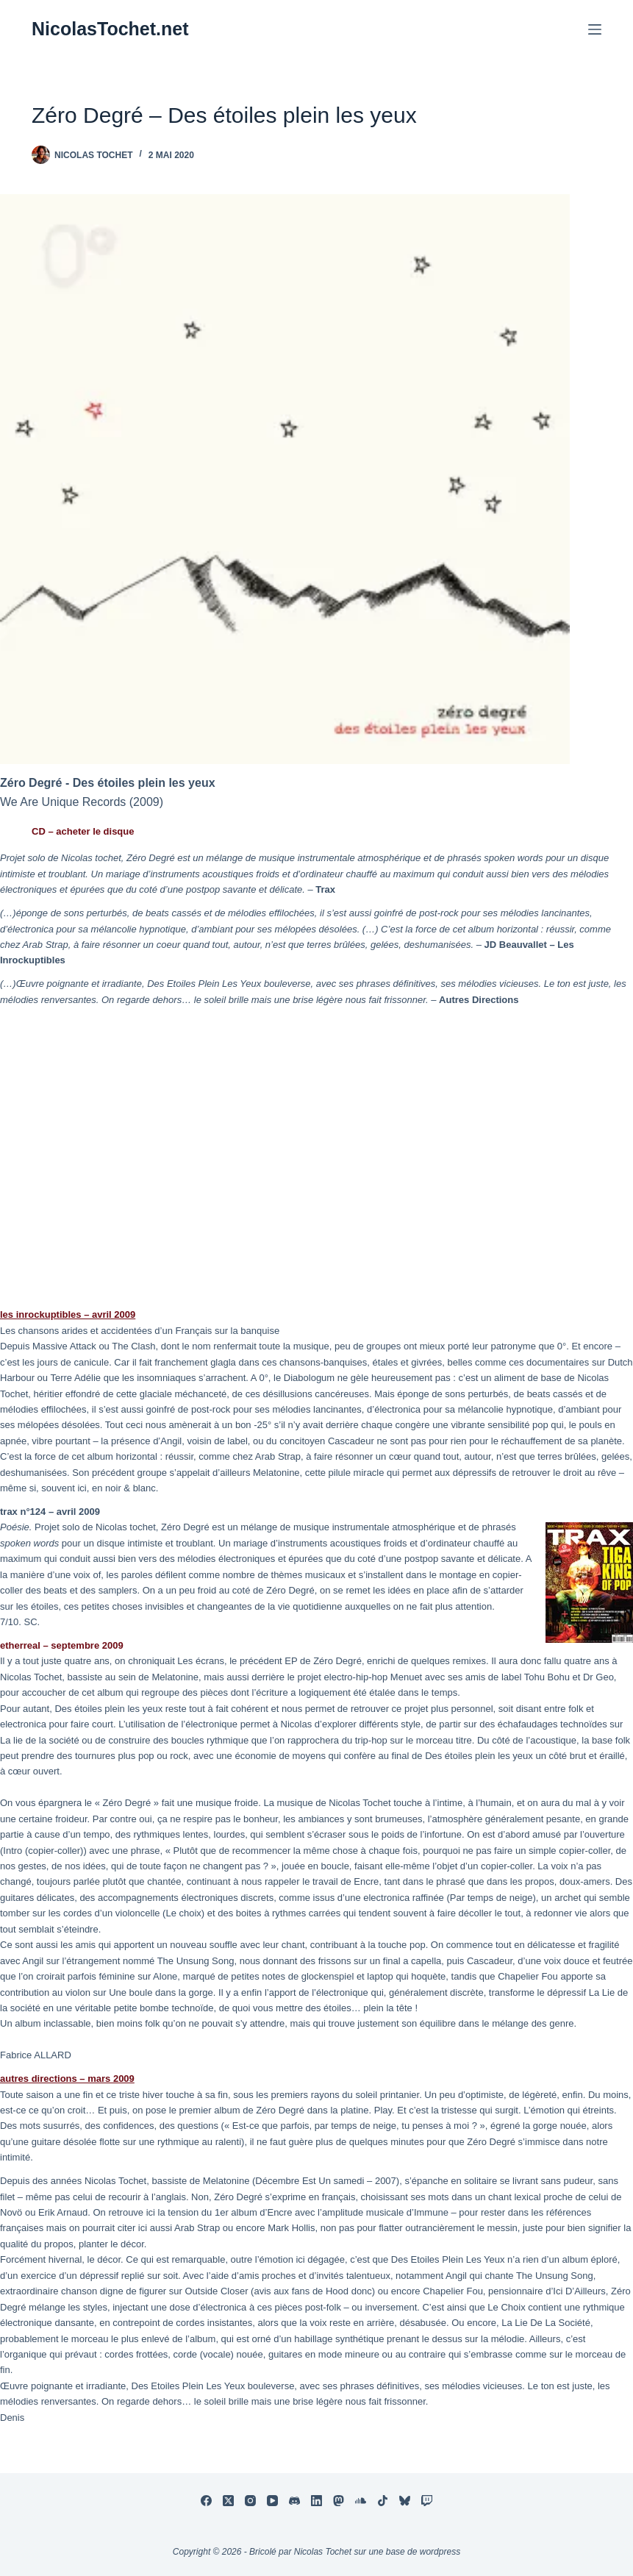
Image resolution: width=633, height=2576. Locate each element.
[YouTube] (272, 2500)
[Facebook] (206, 2500)
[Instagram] (250, 2500)
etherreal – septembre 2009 (62, 1645)
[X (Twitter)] (228, 2500)
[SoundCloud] (360, 2500)
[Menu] (594, 29)
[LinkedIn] (316, 2500)
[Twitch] (426, 2500)
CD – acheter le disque (83, 831)
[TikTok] (382, 2500)
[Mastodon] (338, 2500)
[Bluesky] (404, 2500)
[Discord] (294, 2500)
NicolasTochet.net (110, 28)
